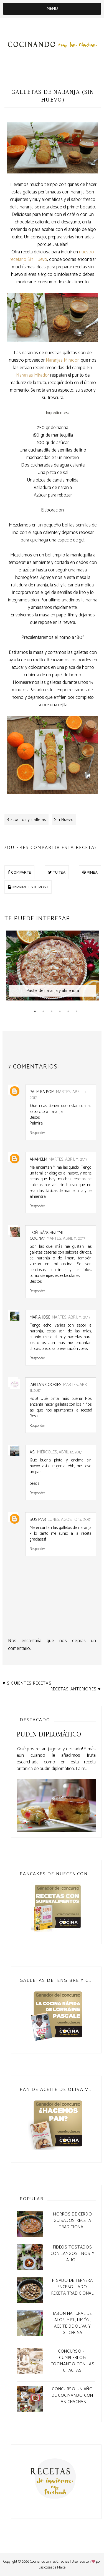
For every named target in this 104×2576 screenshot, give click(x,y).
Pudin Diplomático (49, 1734)
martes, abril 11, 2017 (58, 1094)
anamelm (38, 1159)
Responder (37, 1132)
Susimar (38, 1519)
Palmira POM (42, 1091)
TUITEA (56, 872)
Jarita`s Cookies (46, 1384)
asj (32, 1452)
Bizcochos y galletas (26, 819)
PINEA (90, 872)
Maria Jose (40, 1317)
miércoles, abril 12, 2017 (59, 1452)
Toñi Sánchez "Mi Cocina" (46, 1235)
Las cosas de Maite (52, 2567)
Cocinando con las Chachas (49, 2562)
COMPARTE (19, 872)
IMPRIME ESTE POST (28, 886)
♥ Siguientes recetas (27, 1683)
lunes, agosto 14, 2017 (69, 1519)
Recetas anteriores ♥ (75, 1689)
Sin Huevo (64, 819)
